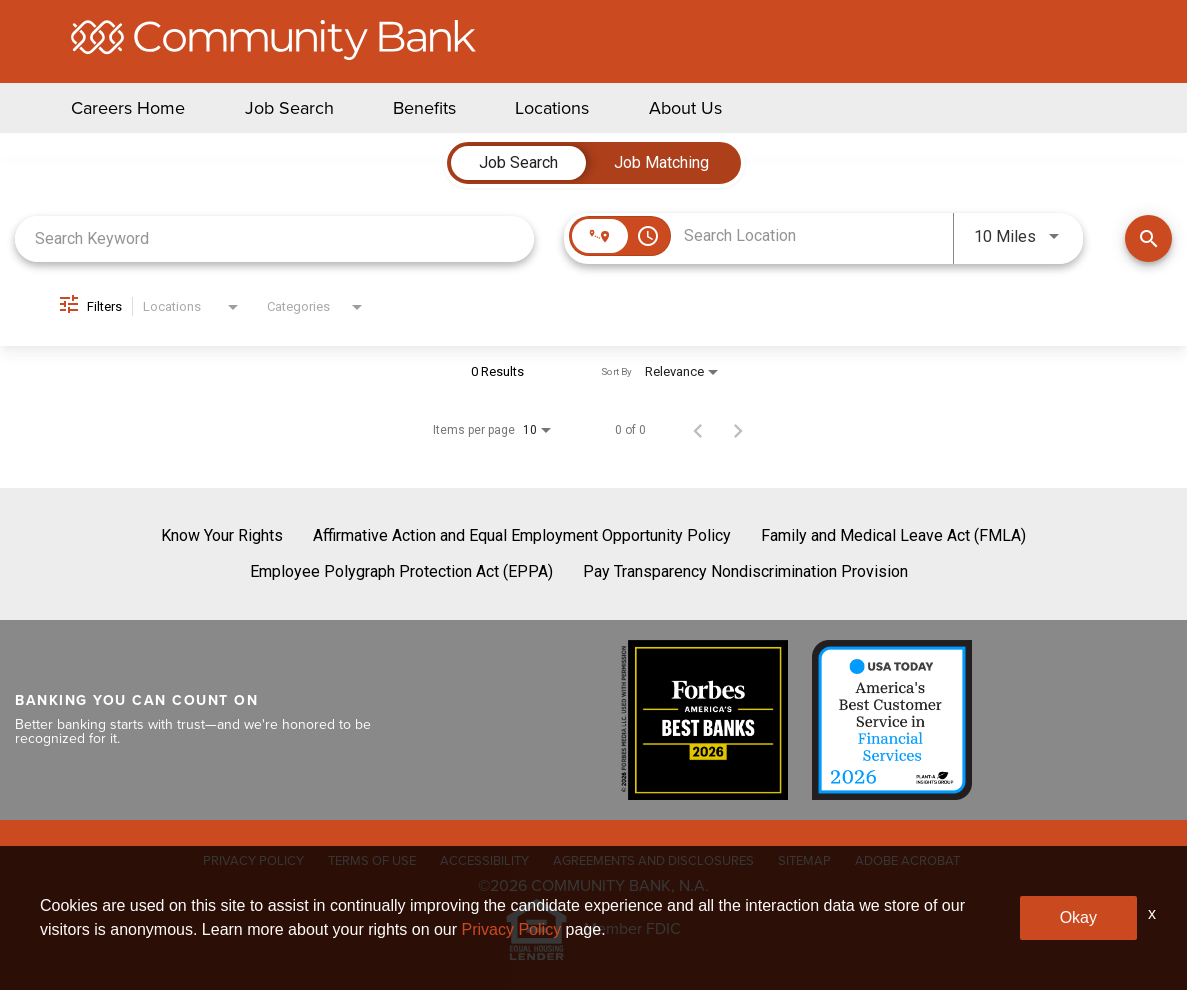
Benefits (424, 108)
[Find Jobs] (1148, 238)
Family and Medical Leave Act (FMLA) (893, 535)
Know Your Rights (222, 535)
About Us (685, 108)
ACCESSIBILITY (484, 860)
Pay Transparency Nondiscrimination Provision (745, 571)
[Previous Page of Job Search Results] (698, 430)
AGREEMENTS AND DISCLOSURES (653, 860)
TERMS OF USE (372, 860)
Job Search (289, 108)
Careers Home (128, 108)
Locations (552, 108)
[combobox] (274, 238)
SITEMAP (804, 860)
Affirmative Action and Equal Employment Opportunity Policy (522, 535)
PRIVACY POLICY (253, 860)
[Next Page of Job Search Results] (738, 430)
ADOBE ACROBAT (907, 860)
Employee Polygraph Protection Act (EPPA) (401, 571)
